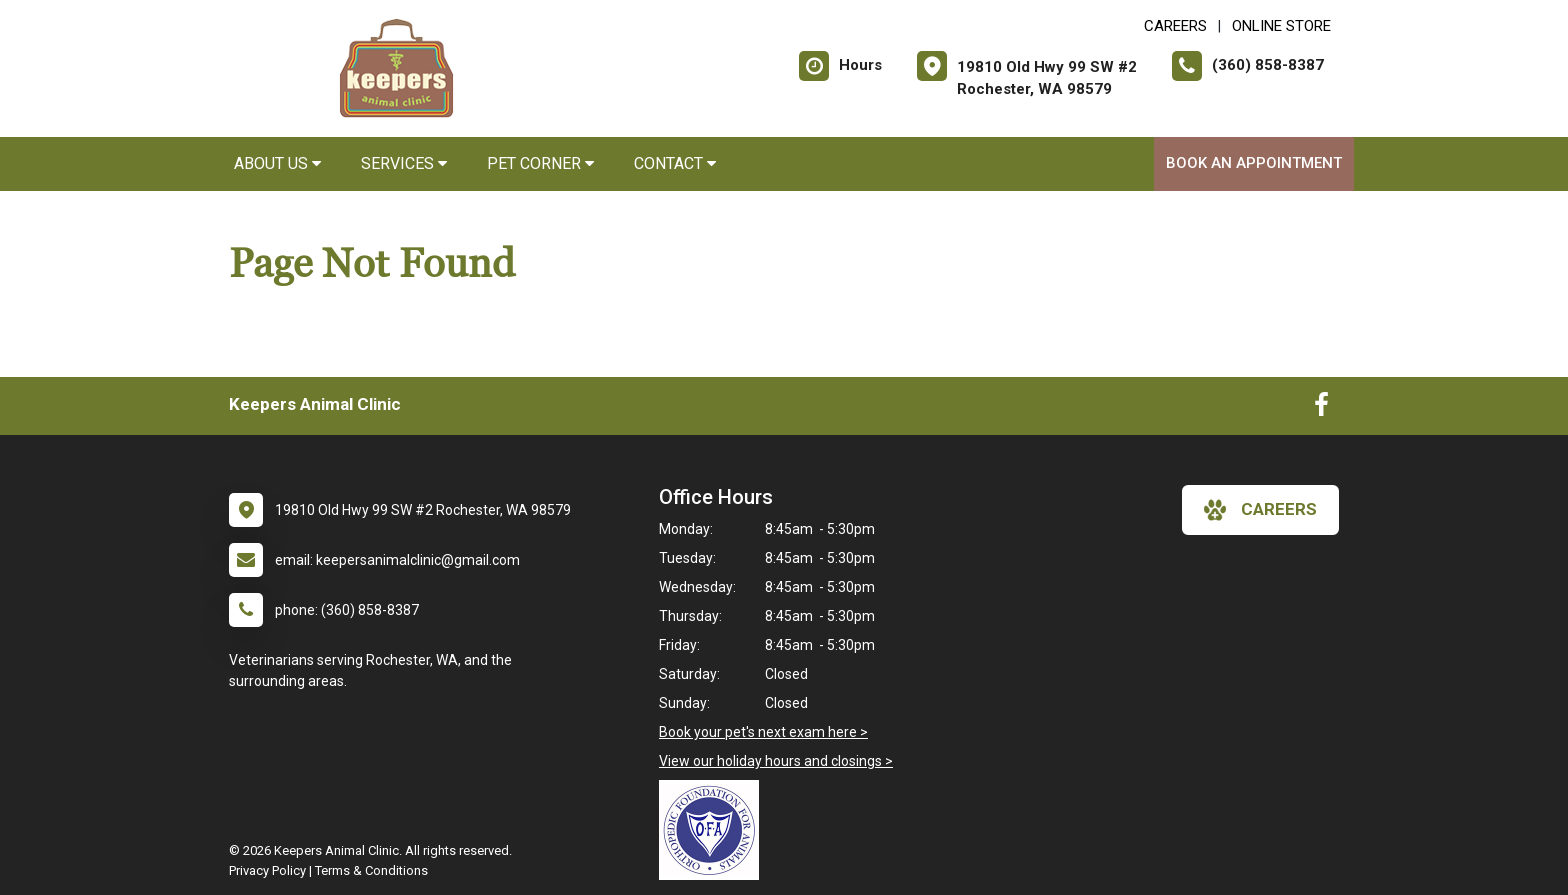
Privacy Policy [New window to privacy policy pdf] (267, 870)
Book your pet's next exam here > (763, 732)
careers (1260, 510)
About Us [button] (277, 163)
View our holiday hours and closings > (776, 761)
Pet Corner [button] (540, 163)
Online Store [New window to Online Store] (1281, 26)
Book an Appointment (1254, 163)
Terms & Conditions (371, 870)
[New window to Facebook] (1321, 409)
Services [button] (404, 163)
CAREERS (1175, 26)
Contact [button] (675, 163)
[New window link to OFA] (714, 830)
